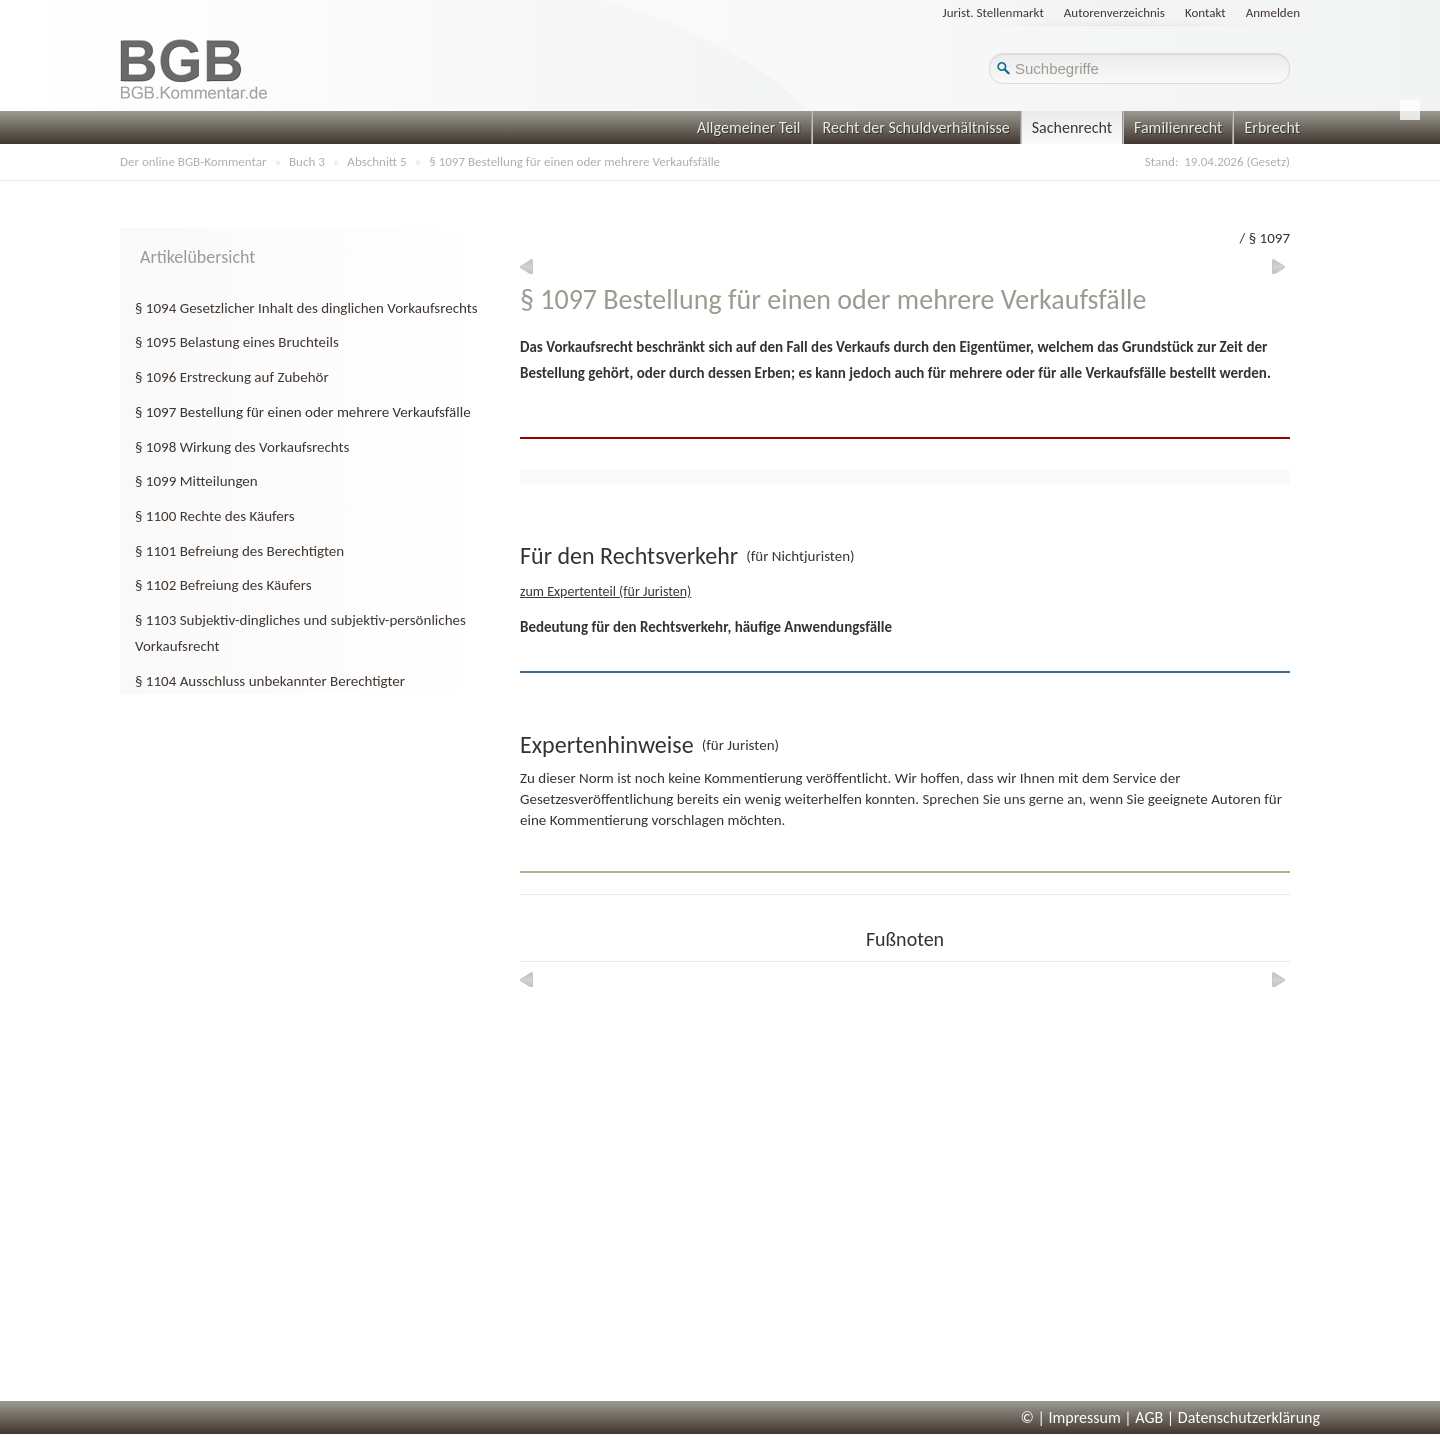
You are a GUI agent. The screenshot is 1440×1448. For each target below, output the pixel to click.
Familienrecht (1178, 127)
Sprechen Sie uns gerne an (1002, 799)
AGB (1149, 1417)
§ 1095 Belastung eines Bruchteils (237, 342)
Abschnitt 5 (376, 161)
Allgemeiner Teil (749, 127)
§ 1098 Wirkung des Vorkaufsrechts (242, 447)
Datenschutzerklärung (1249, 1417)
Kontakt (1205, 12)
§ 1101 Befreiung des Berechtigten (239, 551)
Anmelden (1273, 12)
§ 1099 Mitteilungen (196, 481)
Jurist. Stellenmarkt (993, 12)
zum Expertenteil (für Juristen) (605, 591)
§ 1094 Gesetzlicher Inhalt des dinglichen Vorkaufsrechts (306, 308)
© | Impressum (1071, 1417)
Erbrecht (1272, 127)
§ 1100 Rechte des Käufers (215, 516)
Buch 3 (307, 161)
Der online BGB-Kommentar (193, 161)
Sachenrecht (1072, 127)
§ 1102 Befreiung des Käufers (223, 585)
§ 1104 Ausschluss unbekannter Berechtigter (270, 681)
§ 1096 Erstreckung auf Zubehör (232, 377)
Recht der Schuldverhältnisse (916, 127)
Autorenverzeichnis (1114, 12)
